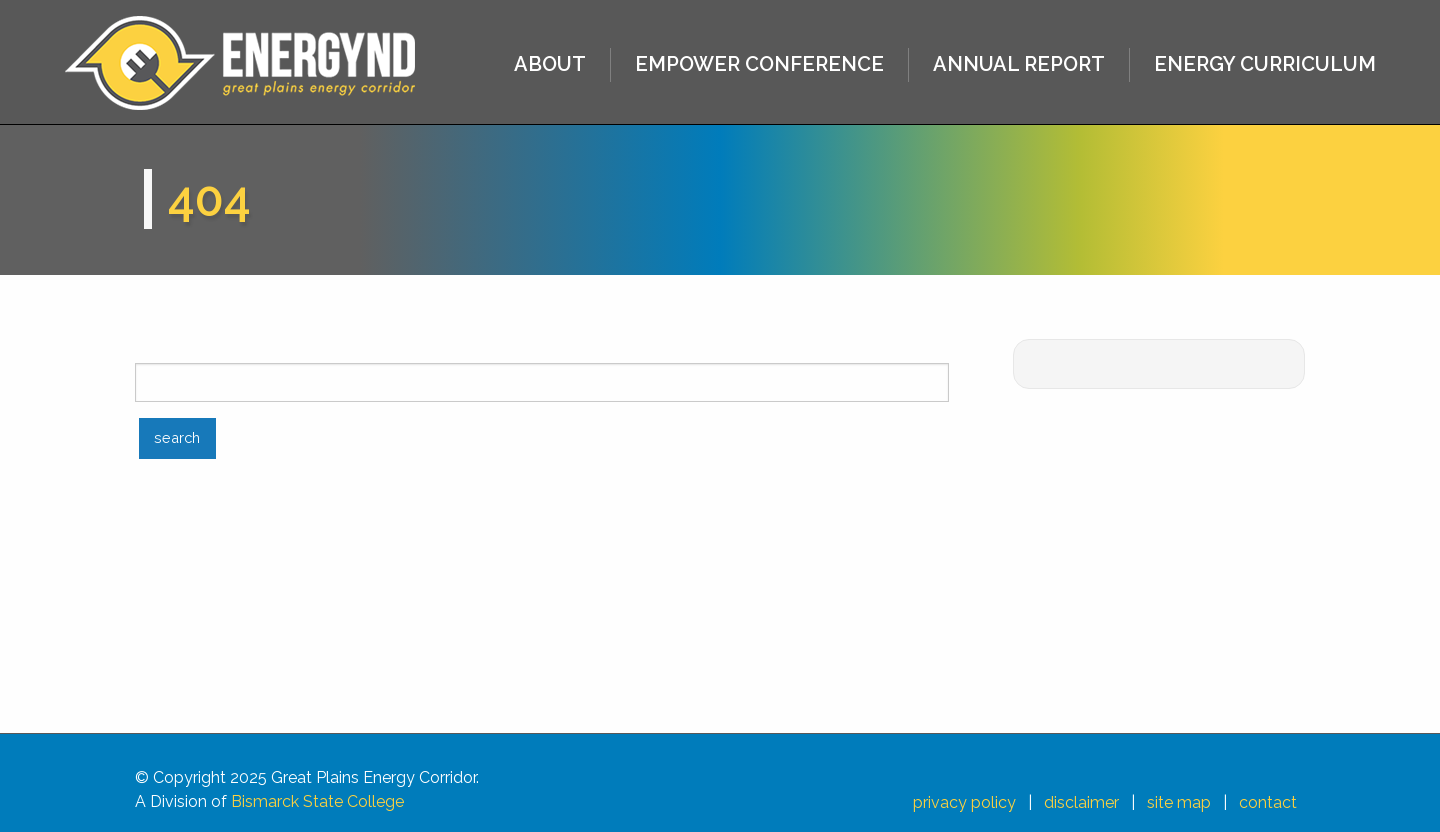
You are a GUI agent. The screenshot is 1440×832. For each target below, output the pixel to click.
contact (1268, 802)
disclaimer (1081, 802)
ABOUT (550, 64)
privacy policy (964, 802)
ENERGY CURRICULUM (1265, 64)
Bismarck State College (317, 801)
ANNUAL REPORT (1019, 64)
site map (1179, 802)
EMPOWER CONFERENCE (759, 64)
